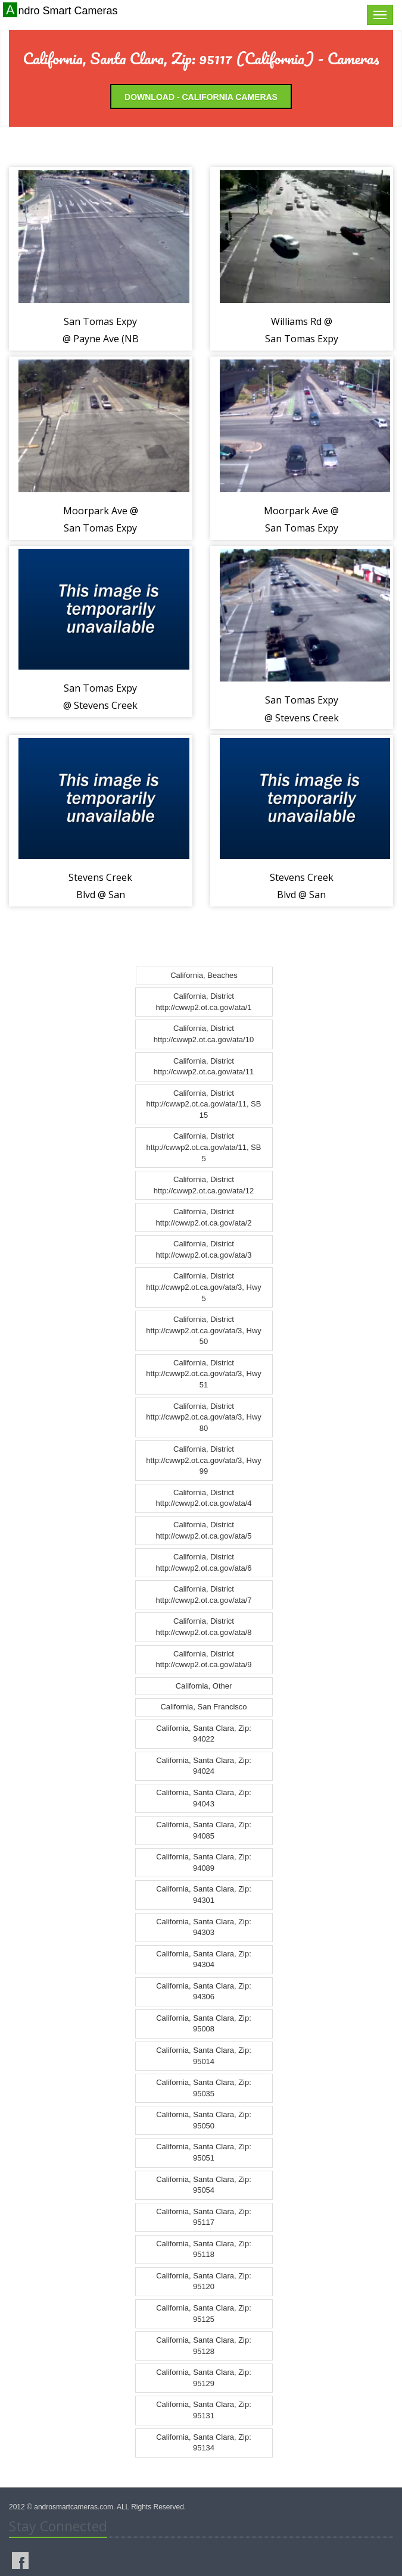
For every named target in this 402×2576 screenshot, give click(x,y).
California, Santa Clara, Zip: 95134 (203, 2443)
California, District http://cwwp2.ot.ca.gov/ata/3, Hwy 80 (203, 1417)
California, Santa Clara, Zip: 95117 (203, 2217)
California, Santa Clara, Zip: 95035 (203, 2088)
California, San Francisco (203, 1706)
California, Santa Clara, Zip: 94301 (203, 1894)
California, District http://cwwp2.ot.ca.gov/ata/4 (203, 1498)
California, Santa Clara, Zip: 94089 (203, 1862)
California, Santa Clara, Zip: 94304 (203, 1959)
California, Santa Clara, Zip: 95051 (203, 2152)
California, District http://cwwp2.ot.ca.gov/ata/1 (203, 1002)
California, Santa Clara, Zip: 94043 (203, 1798)
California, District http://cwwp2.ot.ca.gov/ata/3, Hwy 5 (203, 1286)
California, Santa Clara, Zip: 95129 (203, 2378)
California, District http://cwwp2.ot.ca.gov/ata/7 (203, 1594)
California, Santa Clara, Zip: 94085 (203, 1830)
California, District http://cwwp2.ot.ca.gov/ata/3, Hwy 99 (203, 1460)
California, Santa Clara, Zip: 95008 (203, 2024)
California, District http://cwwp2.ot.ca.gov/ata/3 (203, 1249)
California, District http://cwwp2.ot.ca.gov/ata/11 (204, 1066)
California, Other (204, 1685)
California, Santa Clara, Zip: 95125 (203, 2313)
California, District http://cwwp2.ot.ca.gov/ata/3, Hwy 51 (203, 1373)
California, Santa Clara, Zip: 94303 (203, 1927)
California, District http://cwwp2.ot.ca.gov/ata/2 (203, 1217)
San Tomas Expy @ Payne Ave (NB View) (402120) (101, 339)
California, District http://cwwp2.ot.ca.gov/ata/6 (203, 1562)
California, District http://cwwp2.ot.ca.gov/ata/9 (203, 1659)
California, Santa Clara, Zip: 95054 (203, 2185)
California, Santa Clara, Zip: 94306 (203, 1991)
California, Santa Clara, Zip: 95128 (203, 2346)
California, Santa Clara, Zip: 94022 (203, 1734)
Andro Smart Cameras (61, 10)
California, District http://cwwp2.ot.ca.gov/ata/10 (204, 1034)
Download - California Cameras (201, 97)
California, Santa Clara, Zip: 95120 (203, 2281)
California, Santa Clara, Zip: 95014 (203, 2056)
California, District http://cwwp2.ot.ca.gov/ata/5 (203, 1530)
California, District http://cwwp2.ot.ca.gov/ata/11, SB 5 (204, 1146)
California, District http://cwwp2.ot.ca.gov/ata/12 (204, 1185)
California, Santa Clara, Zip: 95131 (203, 2410)
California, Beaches (204, 975)
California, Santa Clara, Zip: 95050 (203, 2120)
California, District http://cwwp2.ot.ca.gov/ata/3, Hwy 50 (203, 1330)
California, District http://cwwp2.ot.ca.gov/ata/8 (203, 1627)
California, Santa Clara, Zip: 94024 (203, 1766)
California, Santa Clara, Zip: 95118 (203, 2249)
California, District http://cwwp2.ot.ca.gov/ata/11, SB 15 (204, 1104)
